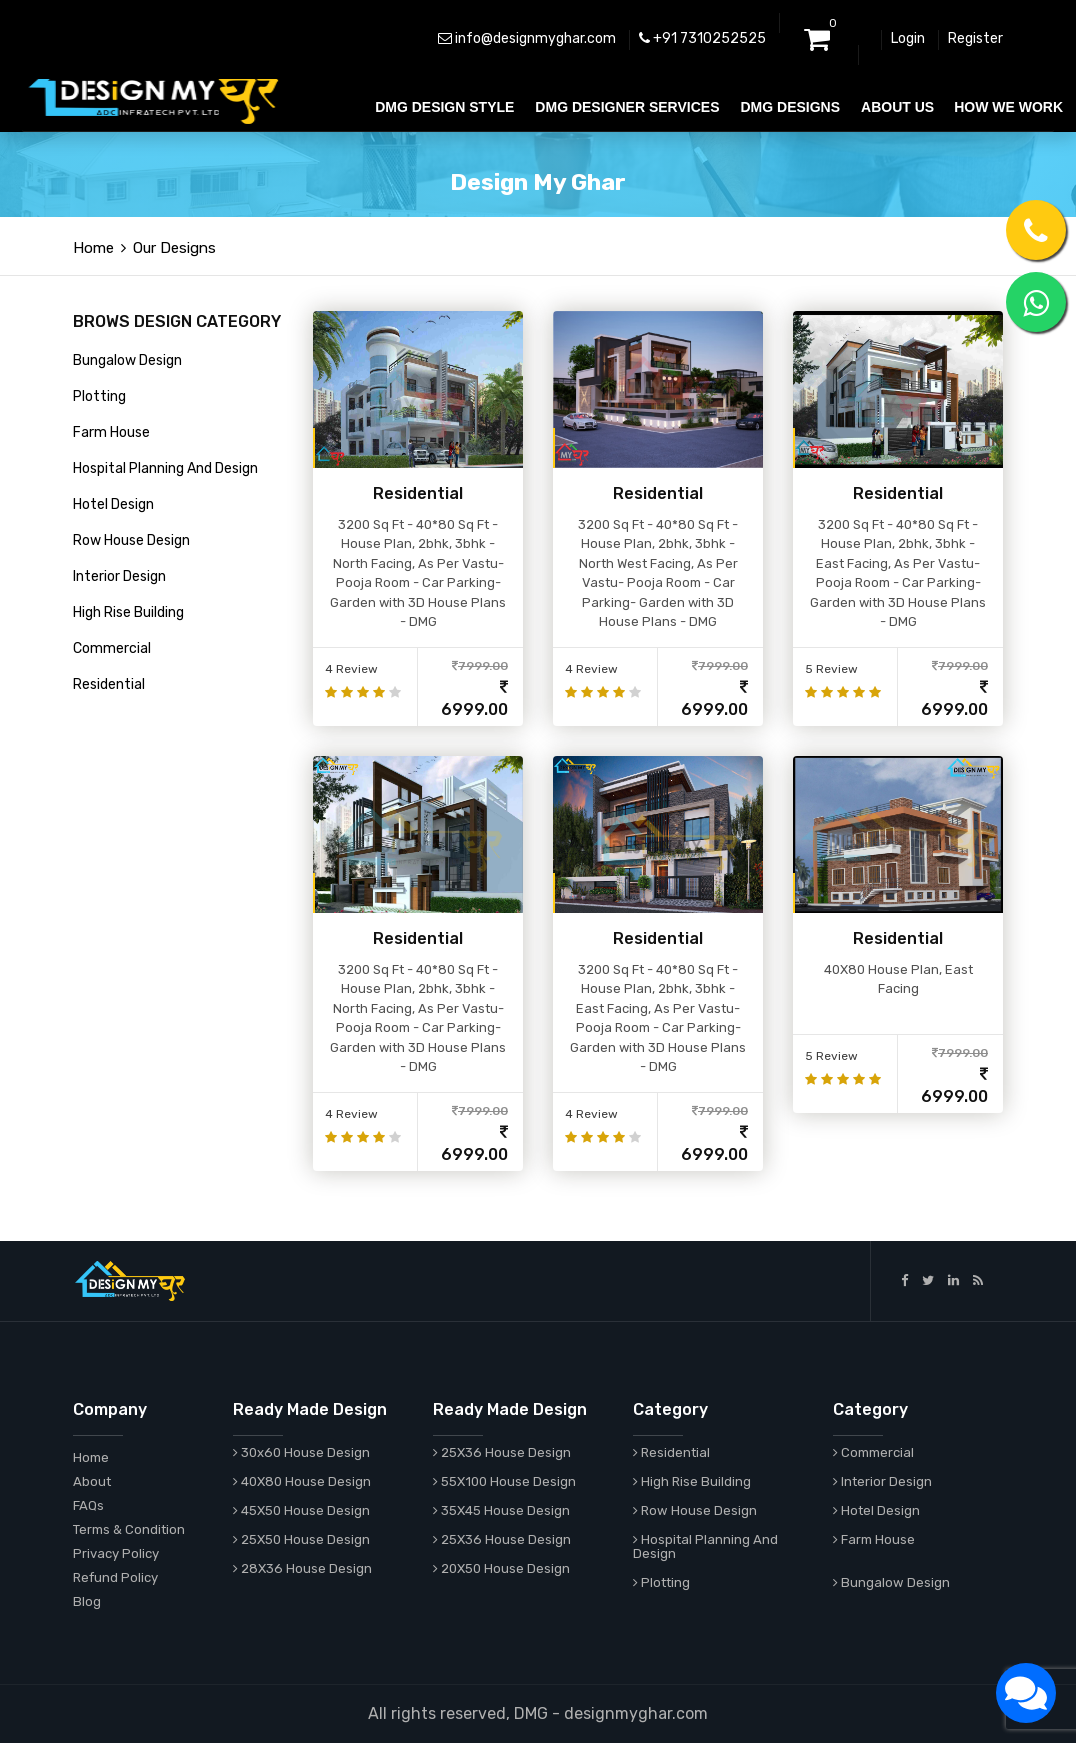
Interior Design (119, 576)
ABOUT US (897, 107)
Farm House (111, 432)
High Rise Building (128, 612)
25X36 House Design (502, 1452)
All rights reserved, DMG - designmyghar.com (538, 1713)
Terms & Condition (129, 1529)
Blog (87, 1601)
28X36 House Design (302, 1568)
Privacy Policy (116, 1553)
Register (975, 38)
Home (93, 248)
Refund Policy (115, 1577)
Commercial (112, 648)
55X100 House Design (504, 1481)
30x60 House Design (301, 1452)
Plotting (99, 396)
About (92, 1481)
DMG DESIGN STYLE (444, 107)
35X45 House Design (501, 1510)
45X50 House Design (301, 1510)
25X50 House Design (301, 1539)
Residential (109, 684)
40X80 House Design (302, 1481)
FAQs (88, 1505)
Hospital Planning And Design (165, 468)
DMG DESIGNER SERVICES (627, 107)
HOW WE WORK (1008, 107)
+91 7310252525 (702, 38)
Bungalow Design (127, 360)
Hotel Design (113, 504)
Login (908, 38)
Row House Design (131, 540)
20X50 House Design (501, 1568)
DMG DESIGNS (790, 107)
